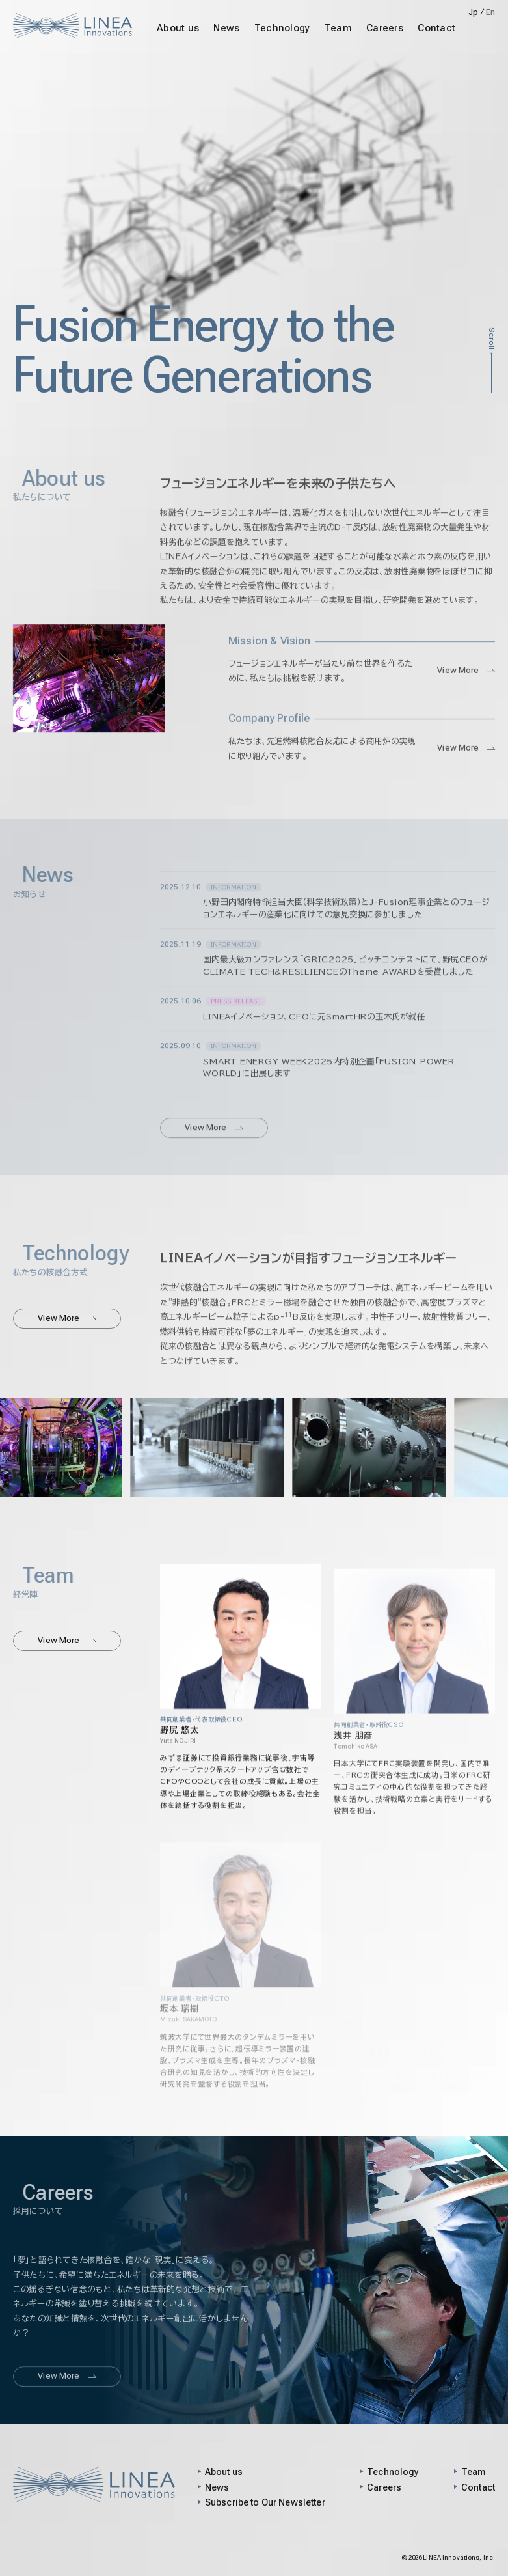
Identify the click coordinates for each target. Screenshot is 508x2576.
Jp (473, 12)
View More (466, 692)
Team (338, 28)
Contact (436, 28)
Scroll (491, 338)
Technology (282, 28)
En (491, 12)
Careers (384, 28)
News (226, 28)
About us (178, 28)
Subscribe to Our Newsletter (265, 2502)
